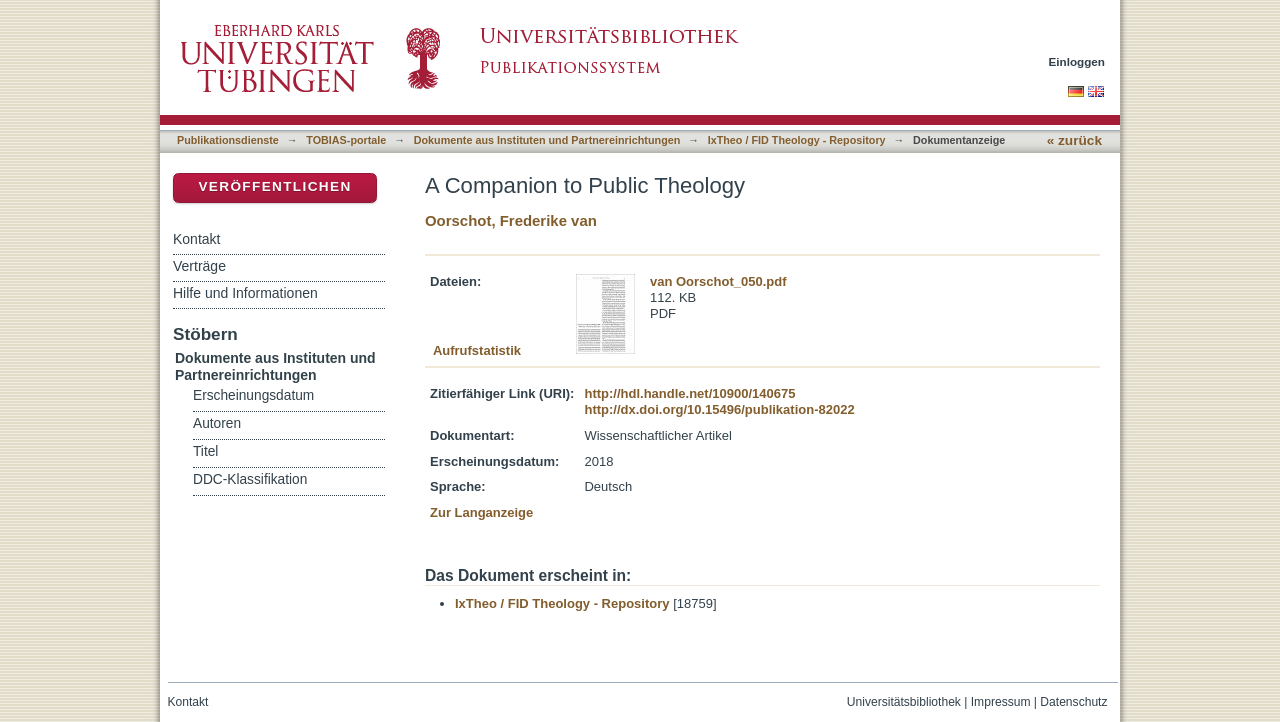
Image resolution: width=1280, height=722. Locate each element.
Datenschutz (1073, 702)
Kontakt (196, 239)
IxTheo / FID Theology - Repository (797, 140)
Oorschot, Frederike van (511, 220)
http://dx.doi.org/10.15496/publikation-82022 (719, 409)
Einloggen (1077, 61)
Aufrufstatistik (477, 350)
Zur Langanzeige (481, 512)
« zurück (1074, 140)
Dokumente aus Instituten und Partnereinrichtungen (547, 140)
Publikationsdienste (228, 140)
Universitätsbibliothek (904, 702)
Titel (205, 451)
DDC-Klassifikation (250, 479)
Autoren (217, 423)
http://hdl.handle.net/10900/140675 (689, 393)
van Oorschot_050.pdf (718, 281)
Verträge (199, 266)
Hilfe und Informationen (245, 293)
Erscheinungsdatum (253, 395)
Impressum (1001, 702)
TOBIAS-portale (346, 140)
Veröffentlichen (274, 186)
